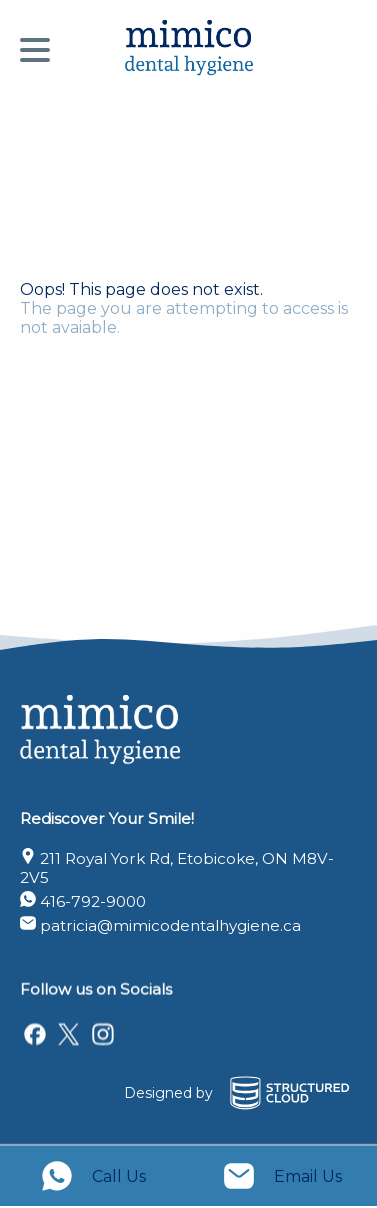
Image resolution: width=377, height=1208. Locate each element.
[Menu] (40, 50)
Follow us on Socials (96, 986)
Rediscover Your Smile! (107, 812)
